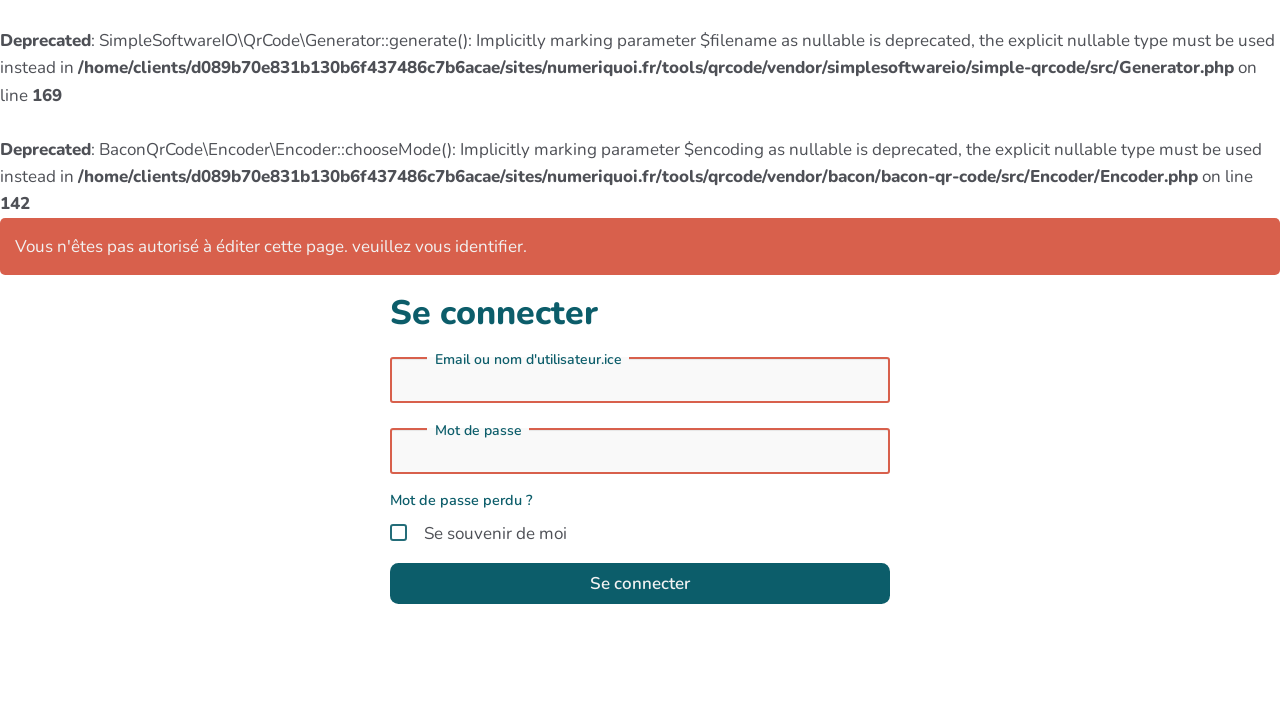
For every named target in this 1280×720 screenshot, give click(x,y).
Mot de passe (478, 431)
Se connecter (640, 583)
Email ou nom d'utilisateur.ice (528, 360)
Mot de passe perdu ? (461, 500)
